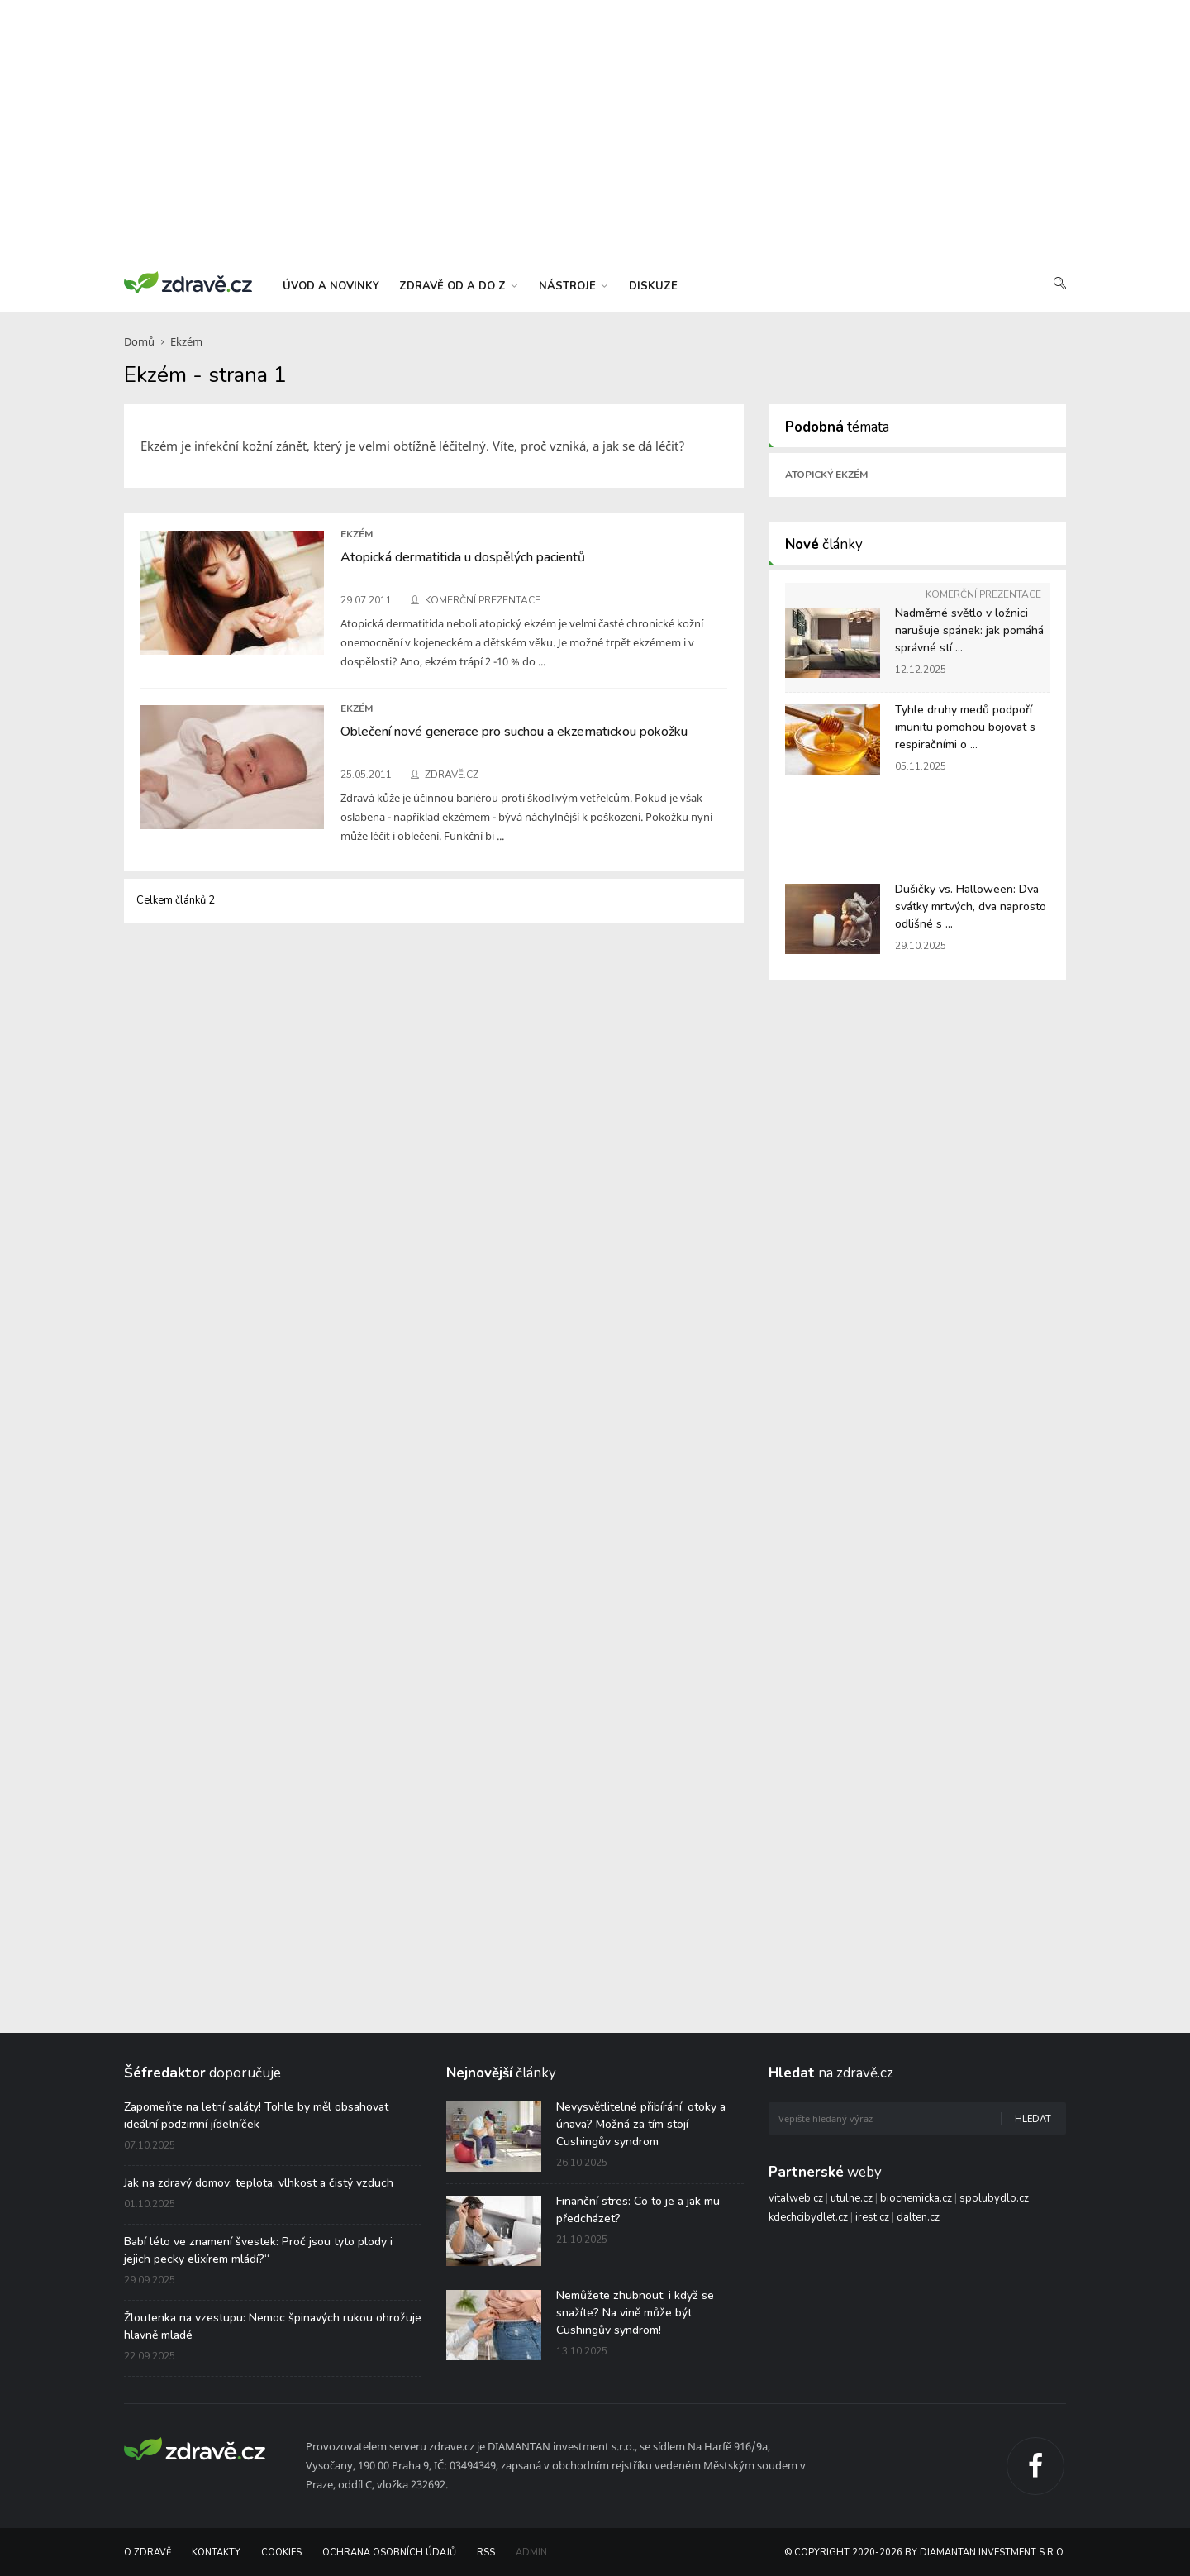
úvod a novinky (331, 286)
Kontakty (216, 2552)
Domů (139, 341)
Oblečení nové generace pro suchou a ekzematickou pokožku (514, 732)
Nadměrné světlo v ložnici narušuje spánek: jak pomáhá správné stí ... (969, 630)
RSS (486, 2552)
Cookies (281, 2552)
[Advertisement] (595, 132)
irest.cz (872, 2217)
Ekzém (186, 341)
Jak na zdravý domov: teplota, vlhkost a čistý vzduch (258, 2183)
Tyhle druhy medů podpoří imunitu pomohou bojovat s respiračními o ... (965, 727)
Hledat (1033, 2119)
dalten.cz (918, 2217)
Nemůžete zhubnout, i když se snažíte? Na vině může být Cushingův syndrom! (635, 2312)
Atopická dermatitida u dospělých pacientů (462, 557)
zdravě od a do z (458, 286)
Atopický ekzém (826, 474)
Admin (531, 2552)
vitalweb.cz (796, 2198)
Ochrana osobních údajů (389, 2552)
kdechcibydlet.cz (808, 2217)
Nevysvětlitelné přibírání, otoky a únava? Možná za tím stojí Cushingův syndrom (641, 2124)
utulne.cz (852, 2198)
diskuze (653, 286)
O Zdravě (147, 2552)
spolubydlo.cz (994, 2198)
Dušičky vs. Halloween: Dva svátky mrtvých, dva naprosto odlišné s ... (970, 906)
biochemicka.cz (916, 2198)
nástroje (573, 286)
